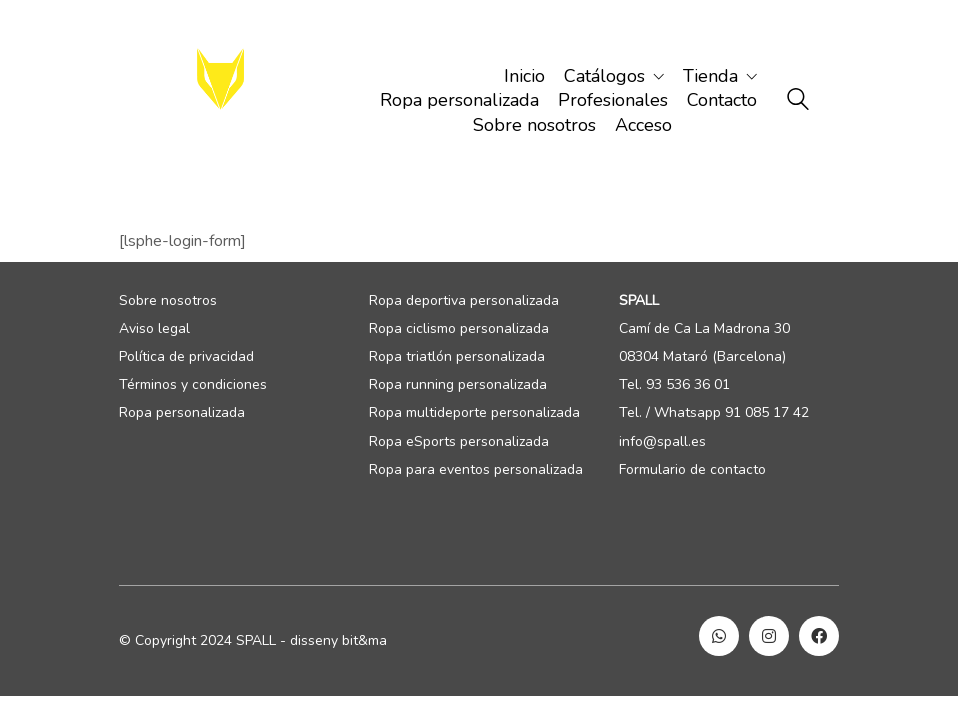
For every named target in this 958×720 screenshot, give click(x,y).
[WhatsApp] (719, 636)
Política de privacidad (186, 357)
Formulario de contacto (692, 470)
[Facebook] (819, 636)
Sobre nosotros (168, 301)
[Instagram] (769, 636)
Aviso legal (154, 329)
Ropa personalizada (182, 413)
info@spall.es (662, 442)
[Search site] (798, 102)
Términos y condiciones (193, 385)
